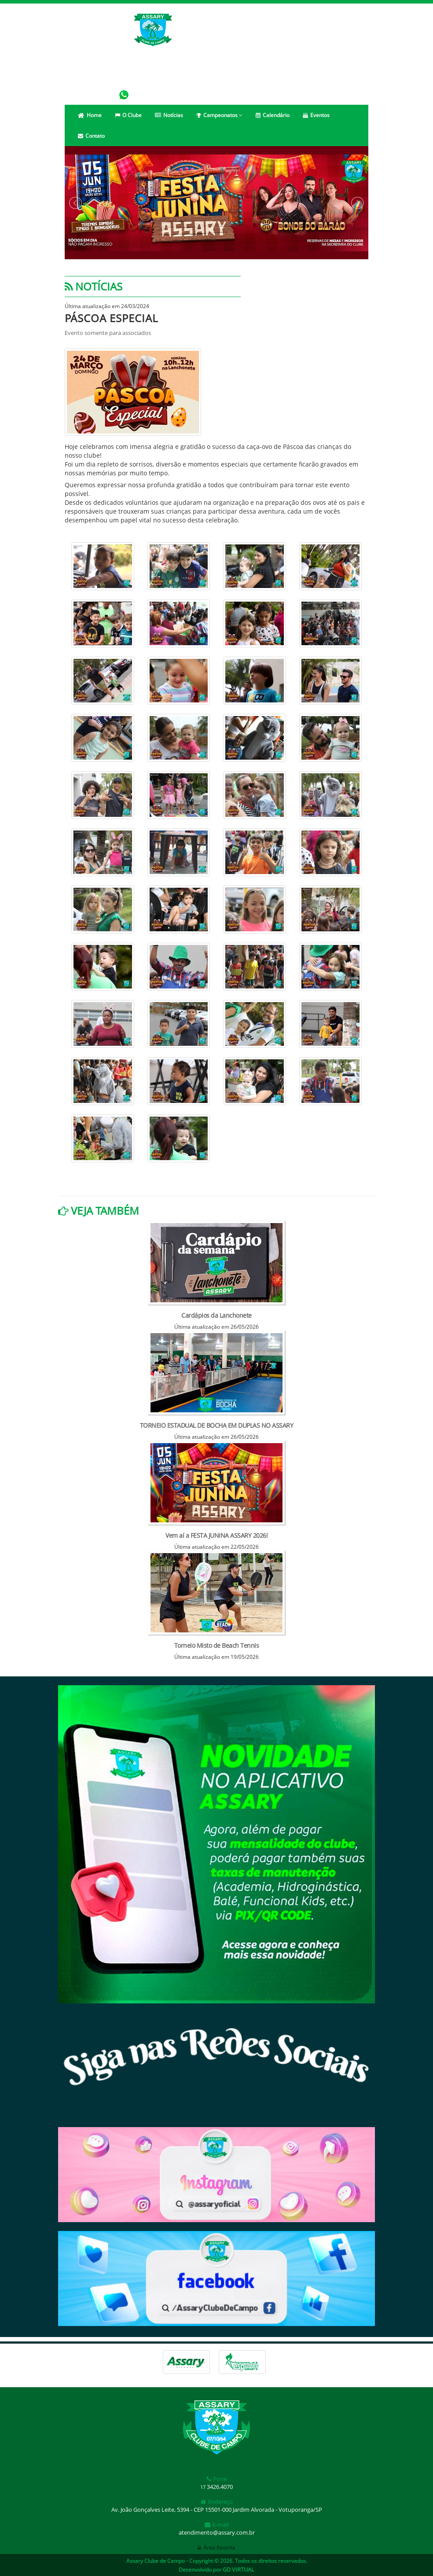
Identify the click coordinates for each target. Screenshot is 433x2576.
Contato (91, 136)
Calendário (273, 115)
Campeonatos (219, 115)
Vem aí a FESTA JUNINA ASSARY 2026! (216, 1535)
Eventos (316, 115)
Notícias (169, 115)
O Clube (128, 115)
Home (90, 115)
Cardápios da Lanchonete (216, 1315)
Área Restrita (216, 2547)
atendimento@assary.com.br (217, 2532)
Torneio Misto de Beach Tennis (216, 1645)
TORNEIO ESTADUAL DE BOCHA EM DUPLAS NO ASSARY (217, 1425)
